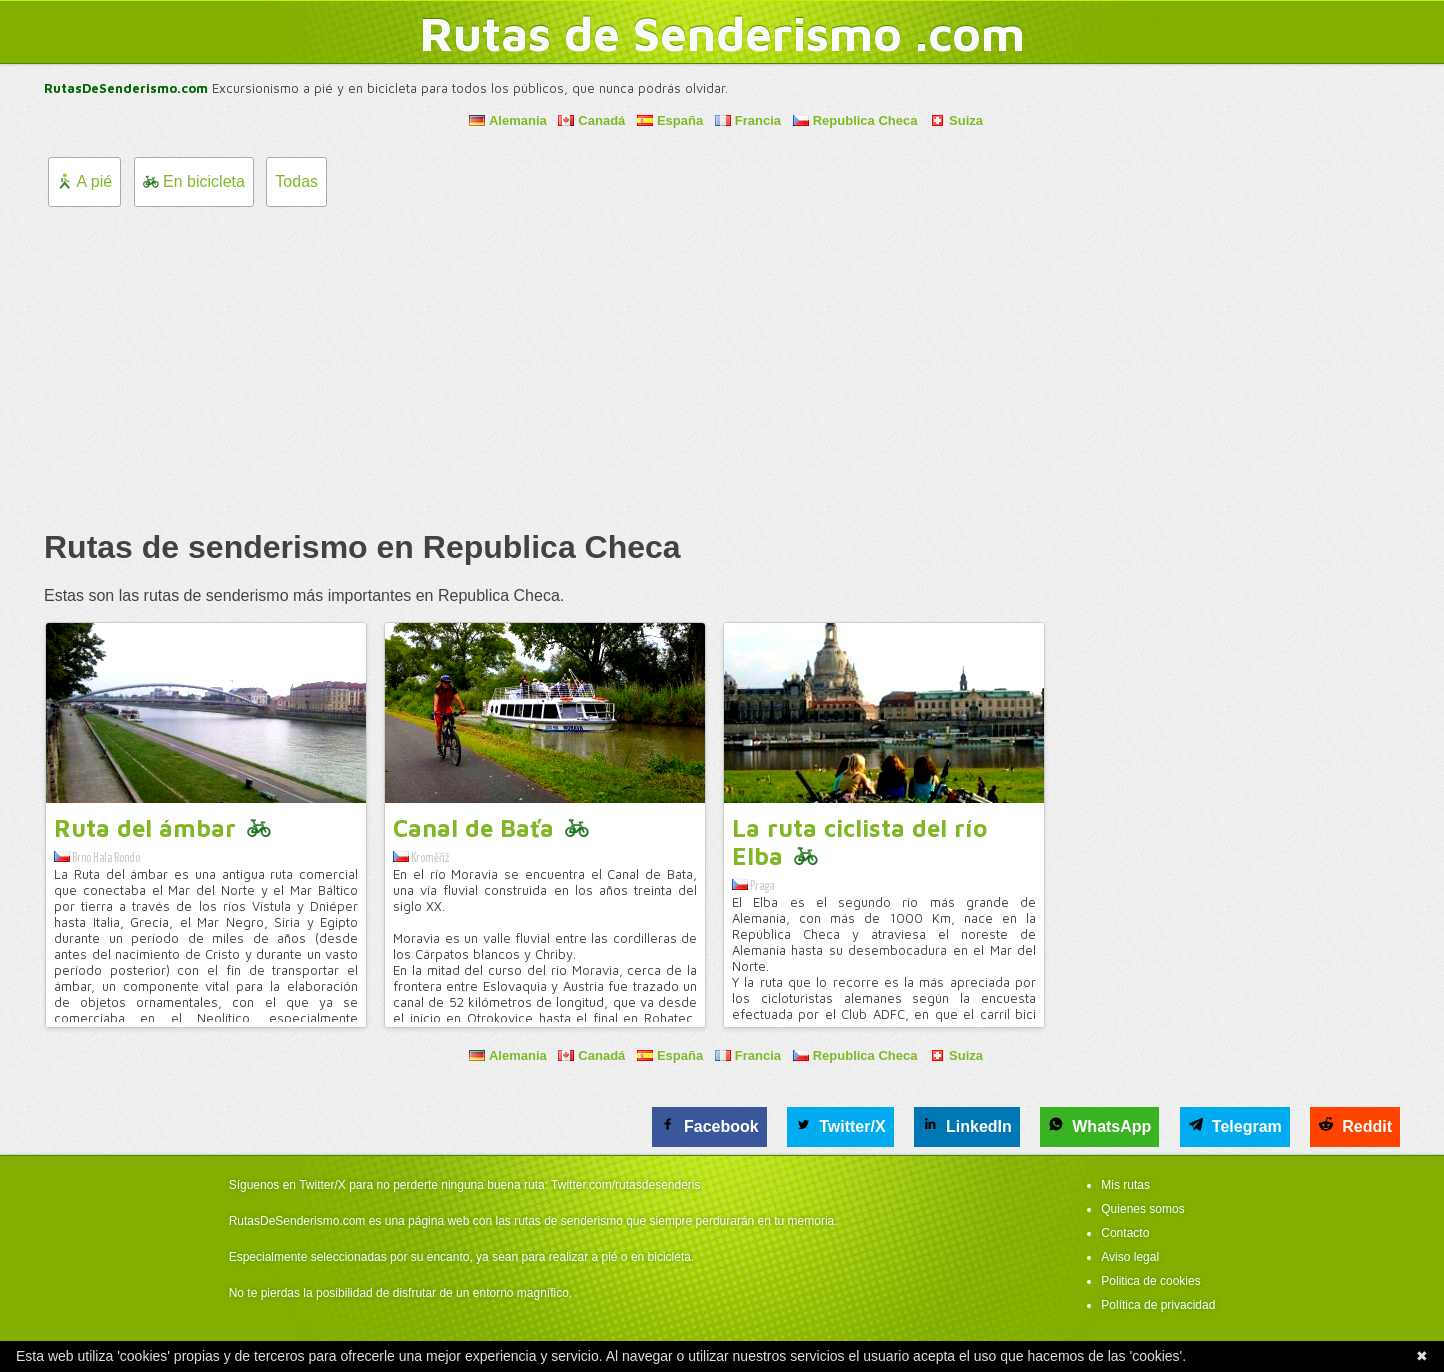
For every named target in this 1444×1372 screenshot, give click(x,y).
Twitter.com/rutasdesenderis (625, 1185)
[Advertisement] (722, 367)
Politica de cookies (1150, 1281)
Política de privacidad (1158, 1305)
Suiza (956, 120)
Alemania (508, 120)
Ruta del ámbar (145, 828)
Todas (296, 181)
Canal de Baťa (473, 828)
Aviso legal (1130, 1257)
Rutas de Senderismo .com (722, 33)
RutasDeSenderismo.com (126, 88)
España (670, 120)
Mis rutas (1125, 1185)
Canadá (591, 120)
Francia (748, 120)
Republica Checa (855, 120)
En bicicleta (194, 181)
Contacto (1125, 1233)
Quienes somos (1142, 1209)
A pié (84, 181)
